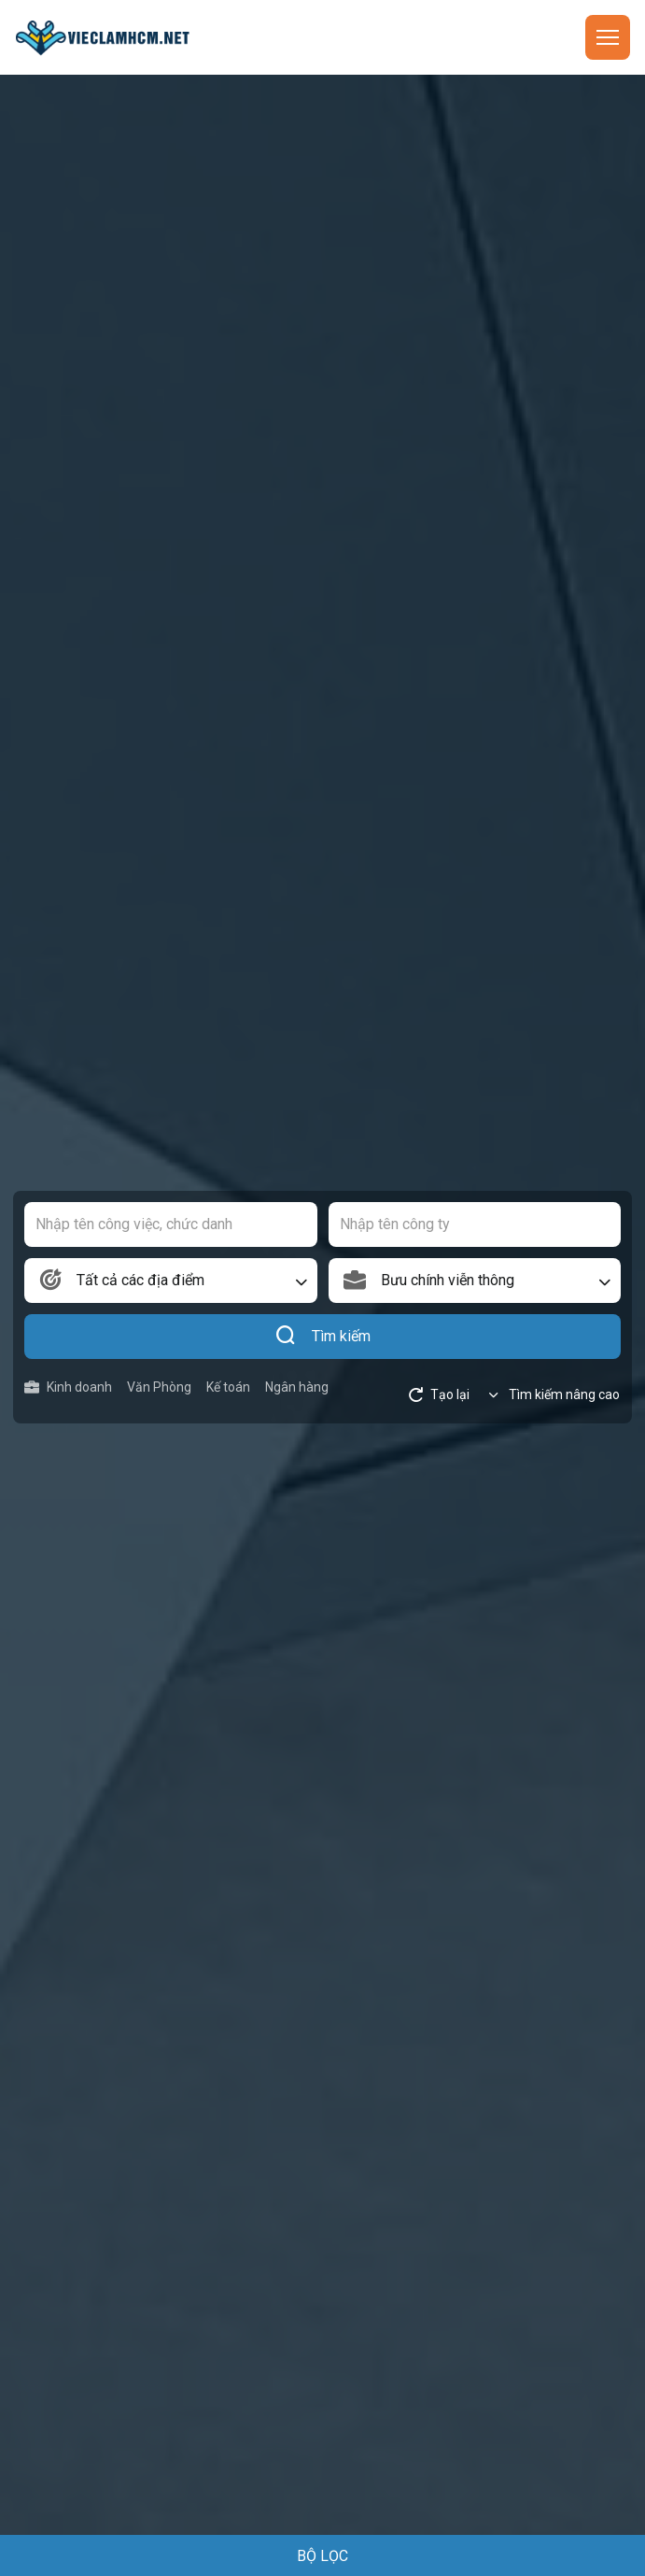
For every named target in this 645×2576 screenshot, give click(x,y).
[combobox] (170, 1280)
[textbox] (170, 1280)
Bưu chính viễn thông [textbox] (447, 1280)
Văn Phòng (159, 1387)
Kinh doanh (68, 1387)
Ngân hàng (297, 1387)
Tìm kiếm (322, 1336)
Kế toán (228, 1387)
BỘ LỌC (322, 2556)
